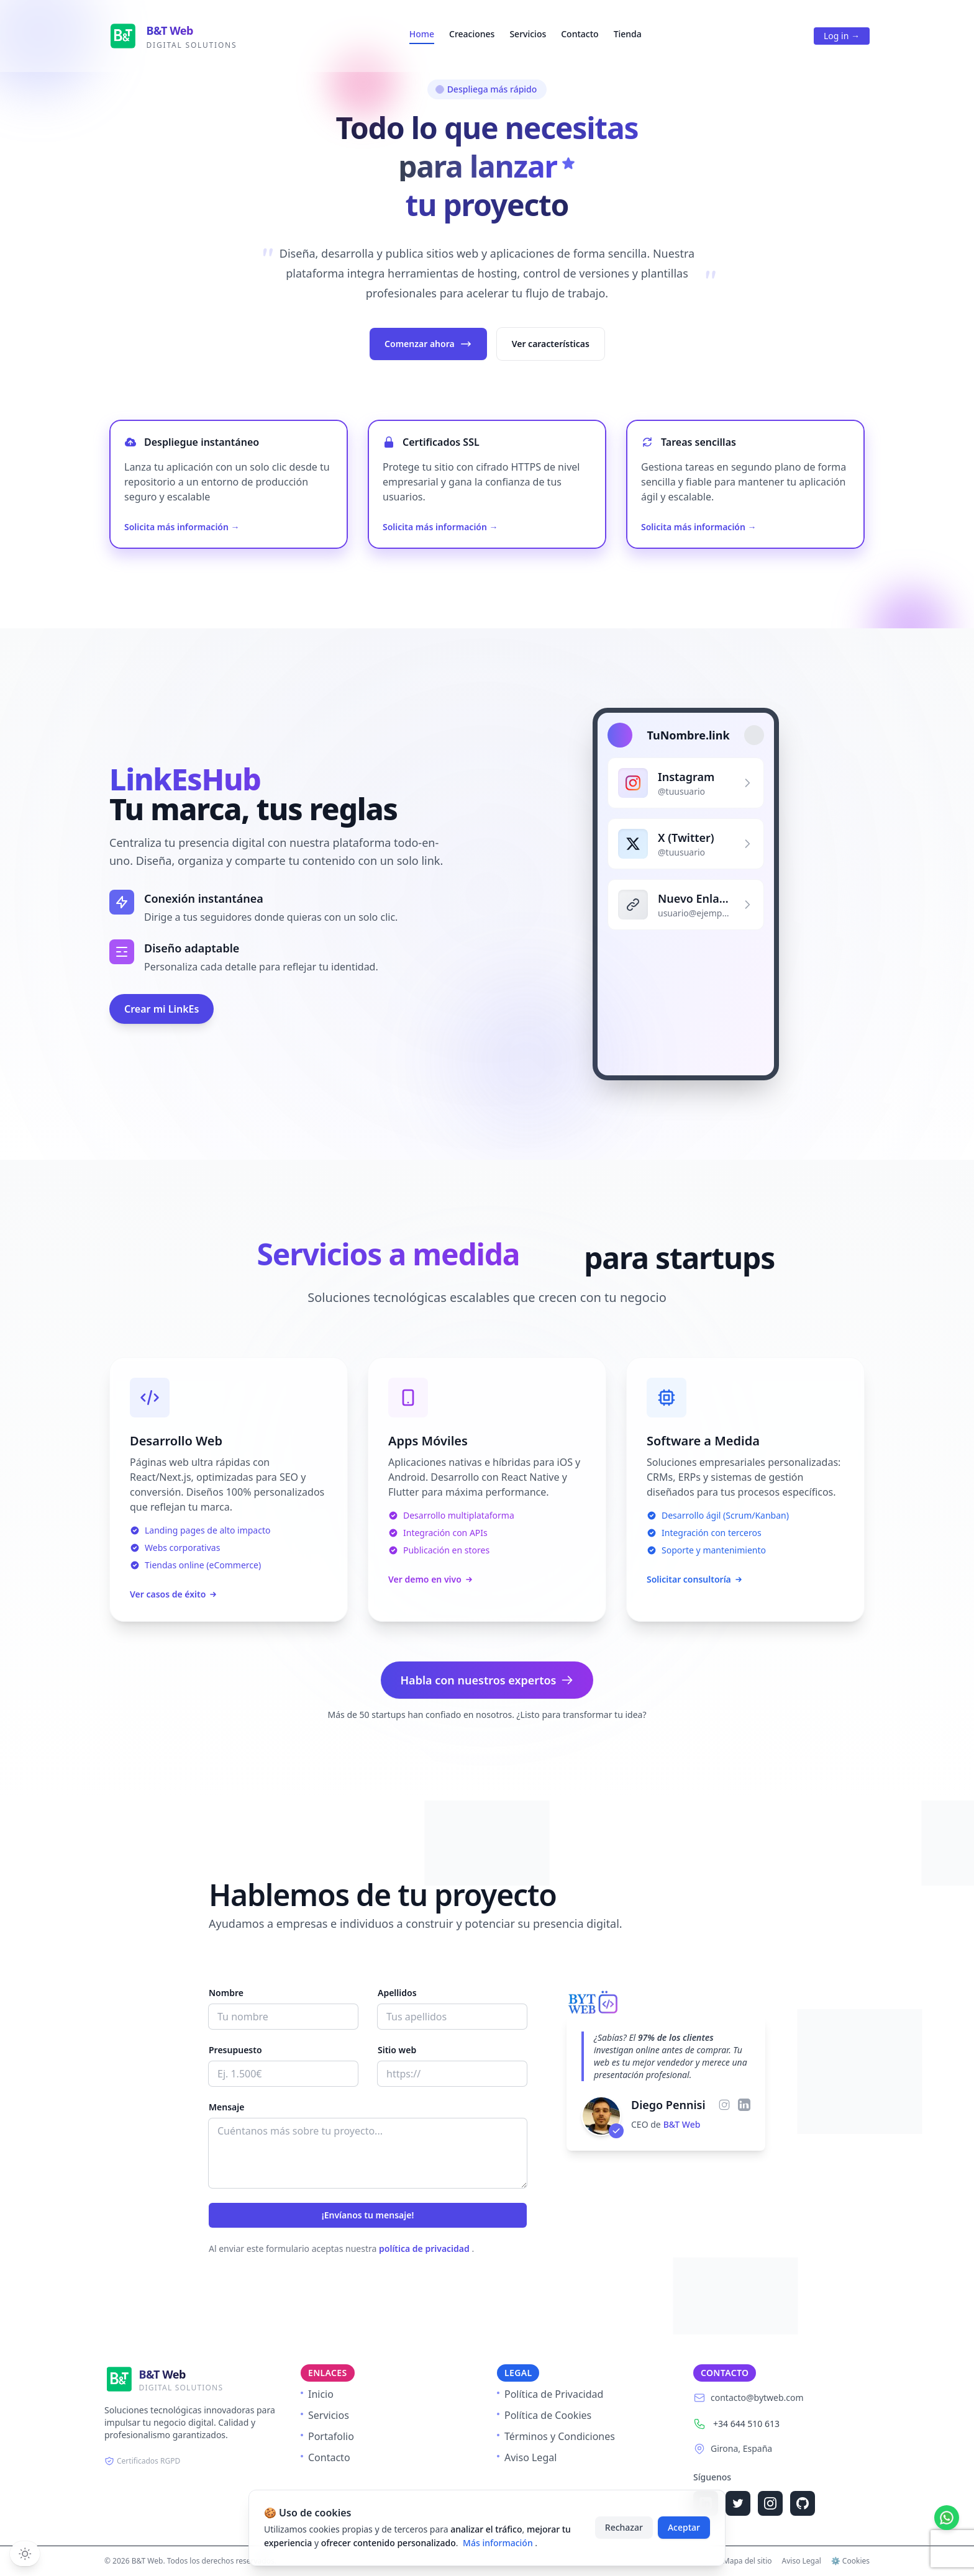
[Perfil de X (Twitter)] (686, 847)
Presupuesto (235, 2050)
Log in (842, 36)
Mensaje (226, 2107)
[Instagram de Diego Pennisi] (724, 2105)
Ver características (550, 344)
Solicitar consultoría (695, 1579)
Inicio (317, 2394)
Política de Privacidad (550, 2394)
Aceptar (684, 2527)
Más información (499, 2543)
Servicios (527, 34)
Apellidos (397, 1993)
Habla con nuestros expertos (487, 1680)
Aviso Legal (527, 2457)
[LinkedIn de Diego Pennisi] (744, 2105)
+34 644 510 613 (746, 2423)
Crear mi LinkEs (161, 1010)
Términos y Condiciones (556, 2436)
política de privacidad (425, 2248)
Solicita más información (182, 527)
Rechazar (624, 2527)
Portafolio (327, 2436)
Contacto (579, 34)
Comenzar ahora (428, 344)
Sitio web (397, 2050)
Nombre (226, 1993)
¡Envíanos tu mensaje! (368, 2215)
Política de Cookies (544, 2415)
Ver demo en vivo (431, 1579)
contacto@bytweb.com (757, 2397)
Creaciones (471, 34)
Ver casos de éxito (174, 1594)
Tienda (628, 34)
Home (421, 34)
